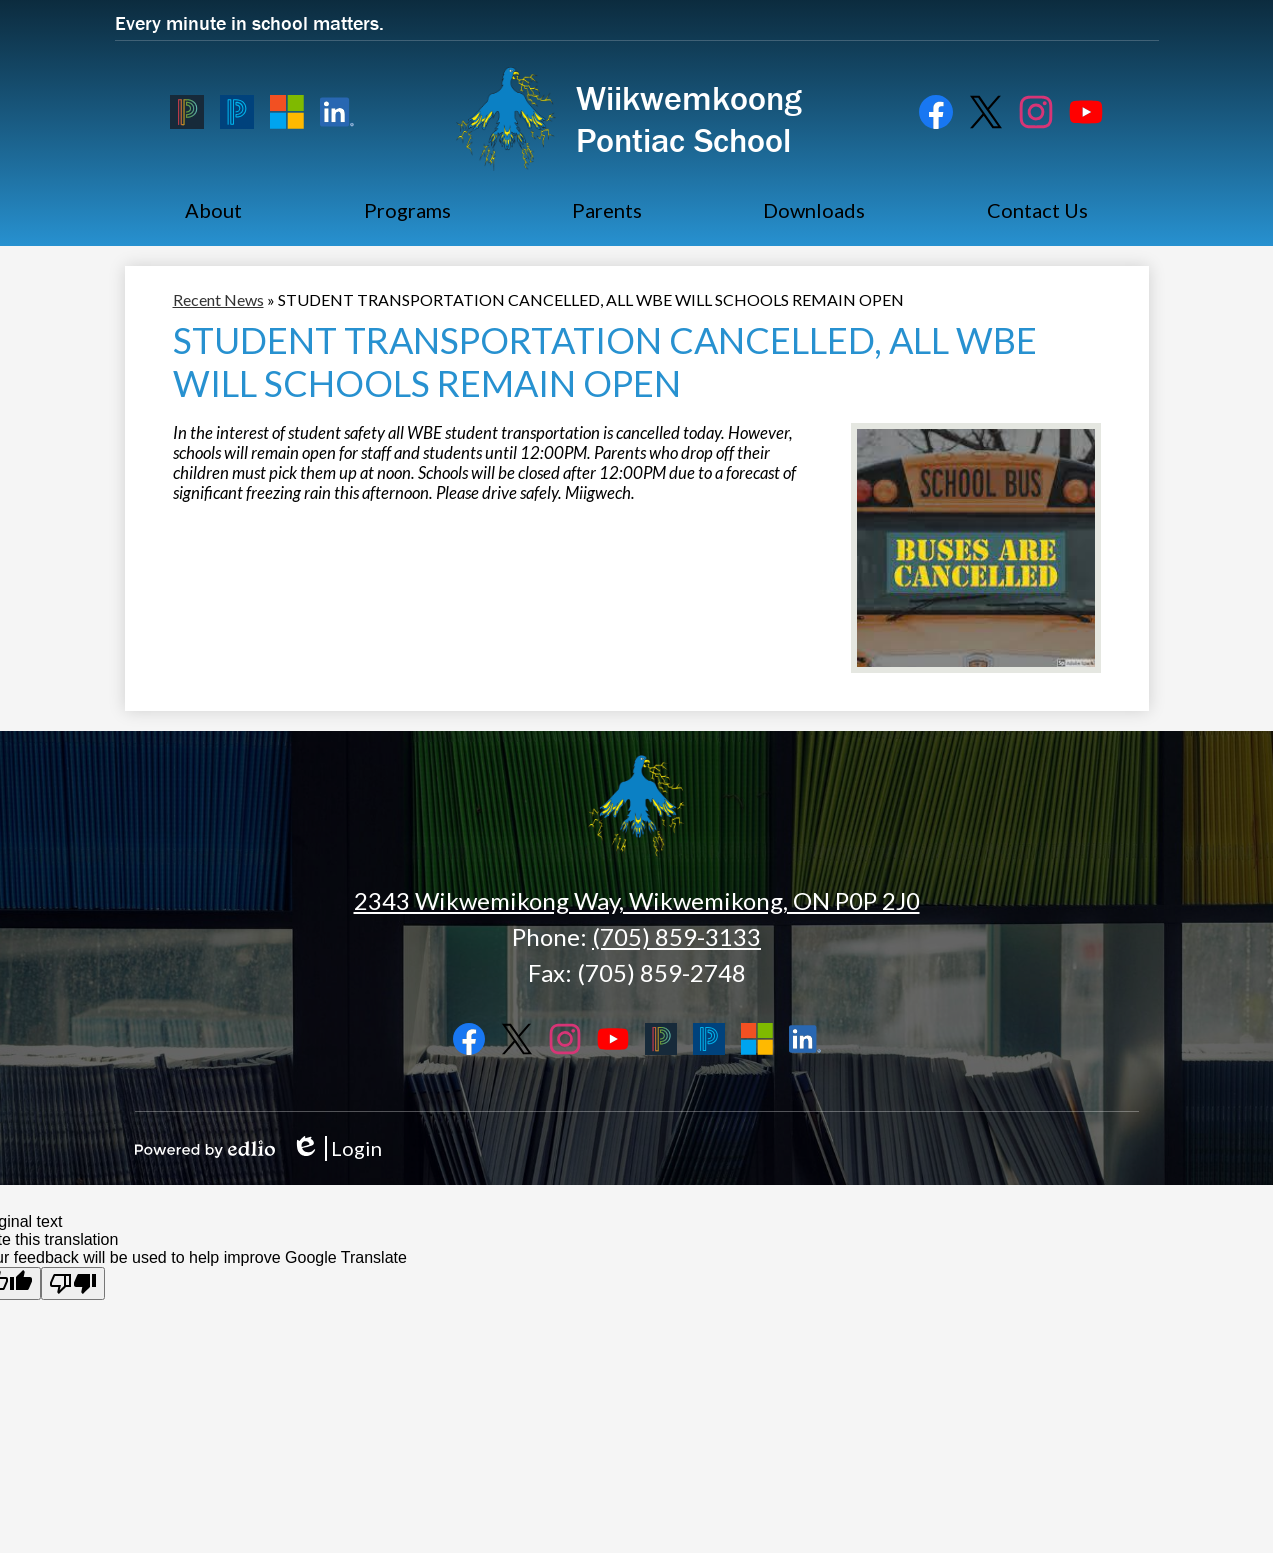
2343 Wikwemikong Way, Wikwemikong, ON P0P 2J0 (637, 900)
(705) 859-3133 (676, 936)
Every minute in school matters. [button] (249, 22)
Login (336, 1148)
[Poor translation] (73, 1283)
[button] (213, 210)
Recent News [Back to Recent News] (218, 299)
